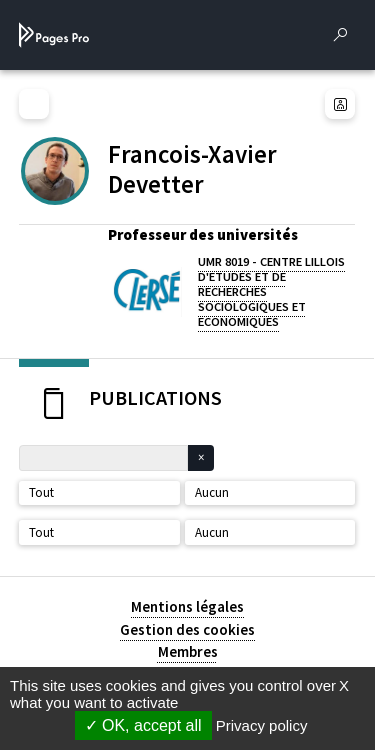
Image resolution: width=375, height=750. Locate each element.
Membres (188, 651)
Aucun (212, 492)
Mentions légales (187, 606)
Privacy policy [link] (262, 725)
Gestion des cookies (187, 629)
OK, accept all (143, 725)
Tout (41, 492)
